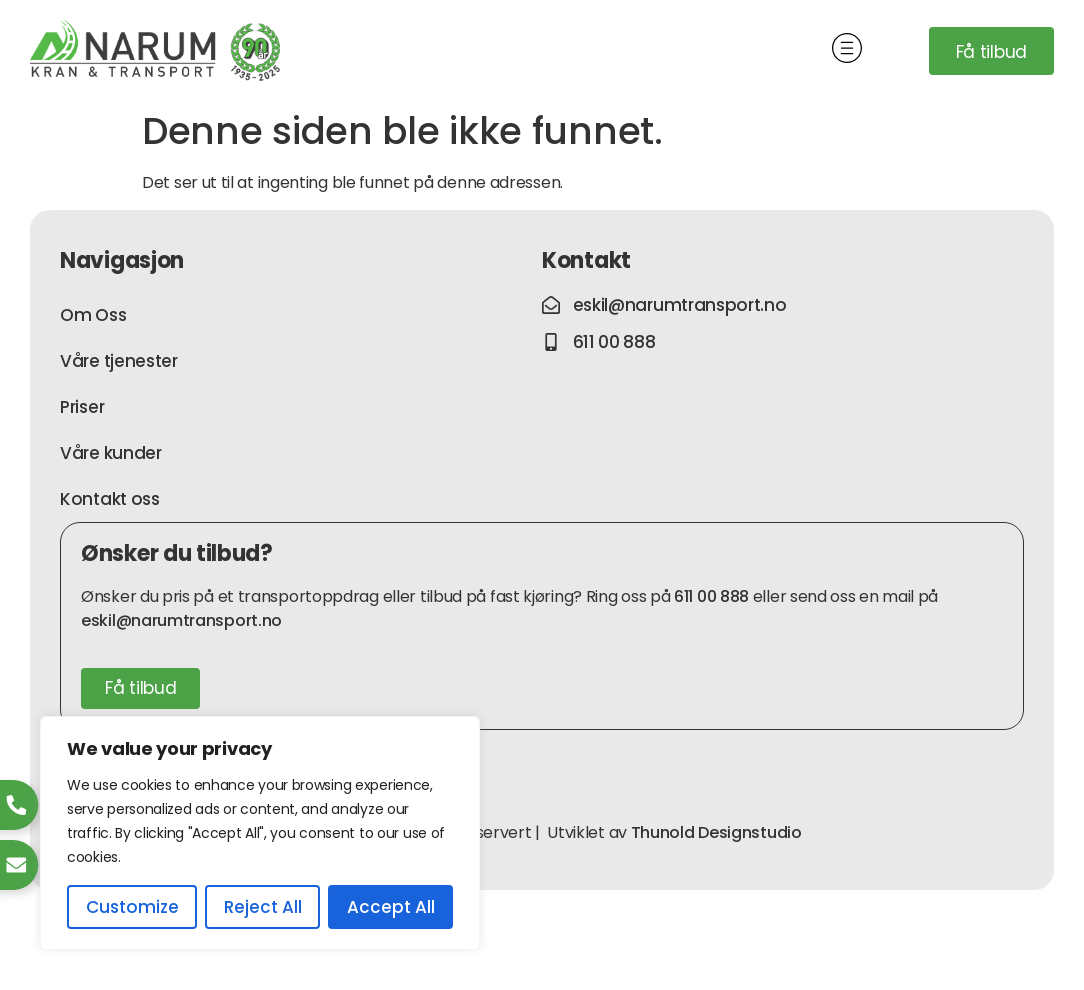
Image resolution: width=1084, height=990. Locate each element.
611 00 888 (711, 596)
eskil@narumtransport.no (181, 620)
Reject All (263, 907)
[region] (260, 833)
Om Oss (93, 315)
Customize (132, 907)
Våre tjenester (119, 361)
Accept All (391, 907)
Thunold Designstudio (716, 832)
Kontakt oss (110, 499)
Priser (82, 407)
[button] (847, 51)
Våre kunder (111, 453)
